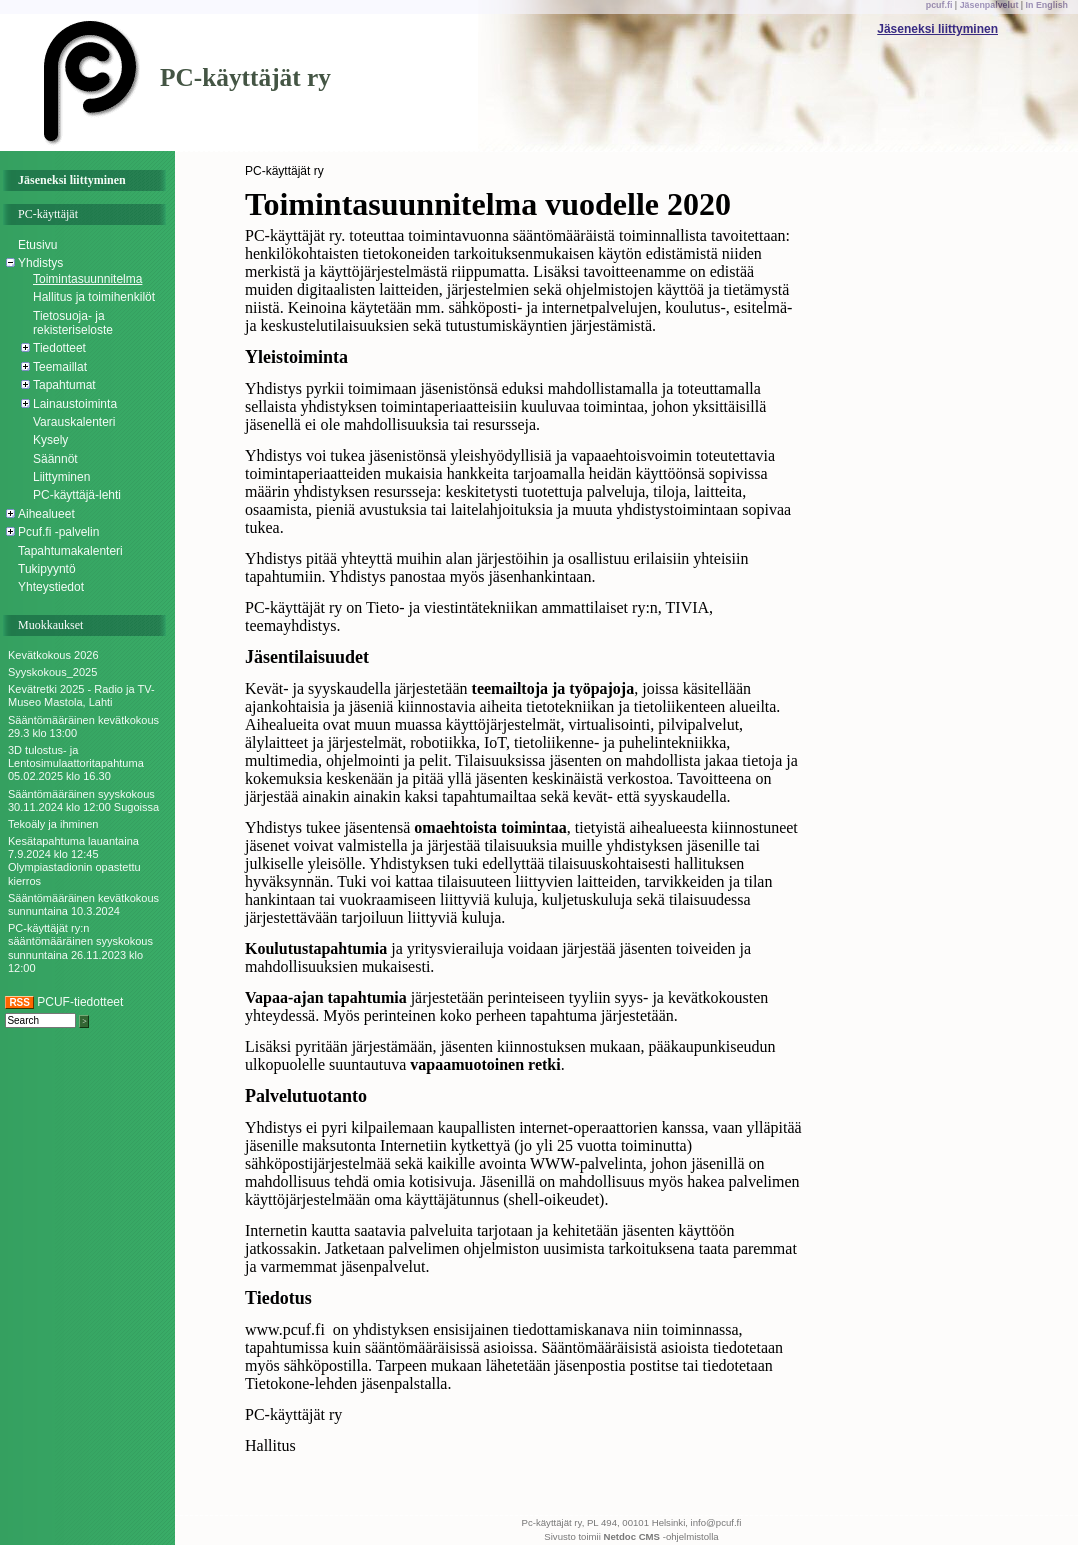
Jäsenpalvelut (989, 5)
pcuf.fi (939, 5)
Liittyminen (61, 477)
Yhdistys (40, 263)
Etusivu (37, 245)
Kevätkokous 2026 (53, 655)
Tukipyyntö (47, 569)
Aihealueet (46, 514)
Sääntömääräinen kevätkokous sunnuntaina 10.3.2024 (83, 904)
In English (1047, 5)
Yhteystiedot (51, 587)
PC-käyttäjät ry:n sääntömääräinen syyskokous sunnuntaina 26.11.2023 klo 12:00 (80, 948)
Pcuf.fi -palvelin (58, 532)
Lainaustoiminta (75, 404)
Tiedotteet (59, 348)
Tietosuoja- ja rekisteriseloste (73, 323)
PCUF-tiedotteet (64, 1002)
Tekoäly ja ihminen (53, 824)
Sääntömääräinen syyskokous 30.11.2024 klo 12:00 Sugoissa (83, 800)
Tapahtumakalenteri (70, 551)
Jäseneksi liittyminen (937, 29)
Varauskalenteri (74, 422)
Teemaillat (60, 367)
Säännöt (55, 459)
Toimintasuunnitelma (87, 279)
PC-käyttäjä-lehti (77, 495)
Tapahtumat (64, 385)
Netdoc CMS (632, 1536)
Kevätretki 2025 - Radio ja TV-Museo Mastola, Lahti (81, 695)
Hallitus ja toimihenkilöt (94, 297)
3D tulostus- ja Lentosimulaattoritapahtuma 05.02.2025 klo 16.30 (76, 763)
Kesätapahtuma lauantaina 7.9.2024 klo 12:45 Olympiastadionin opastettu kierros (74, 861)
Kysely (50, 440)
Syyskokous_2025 (52, 672)
